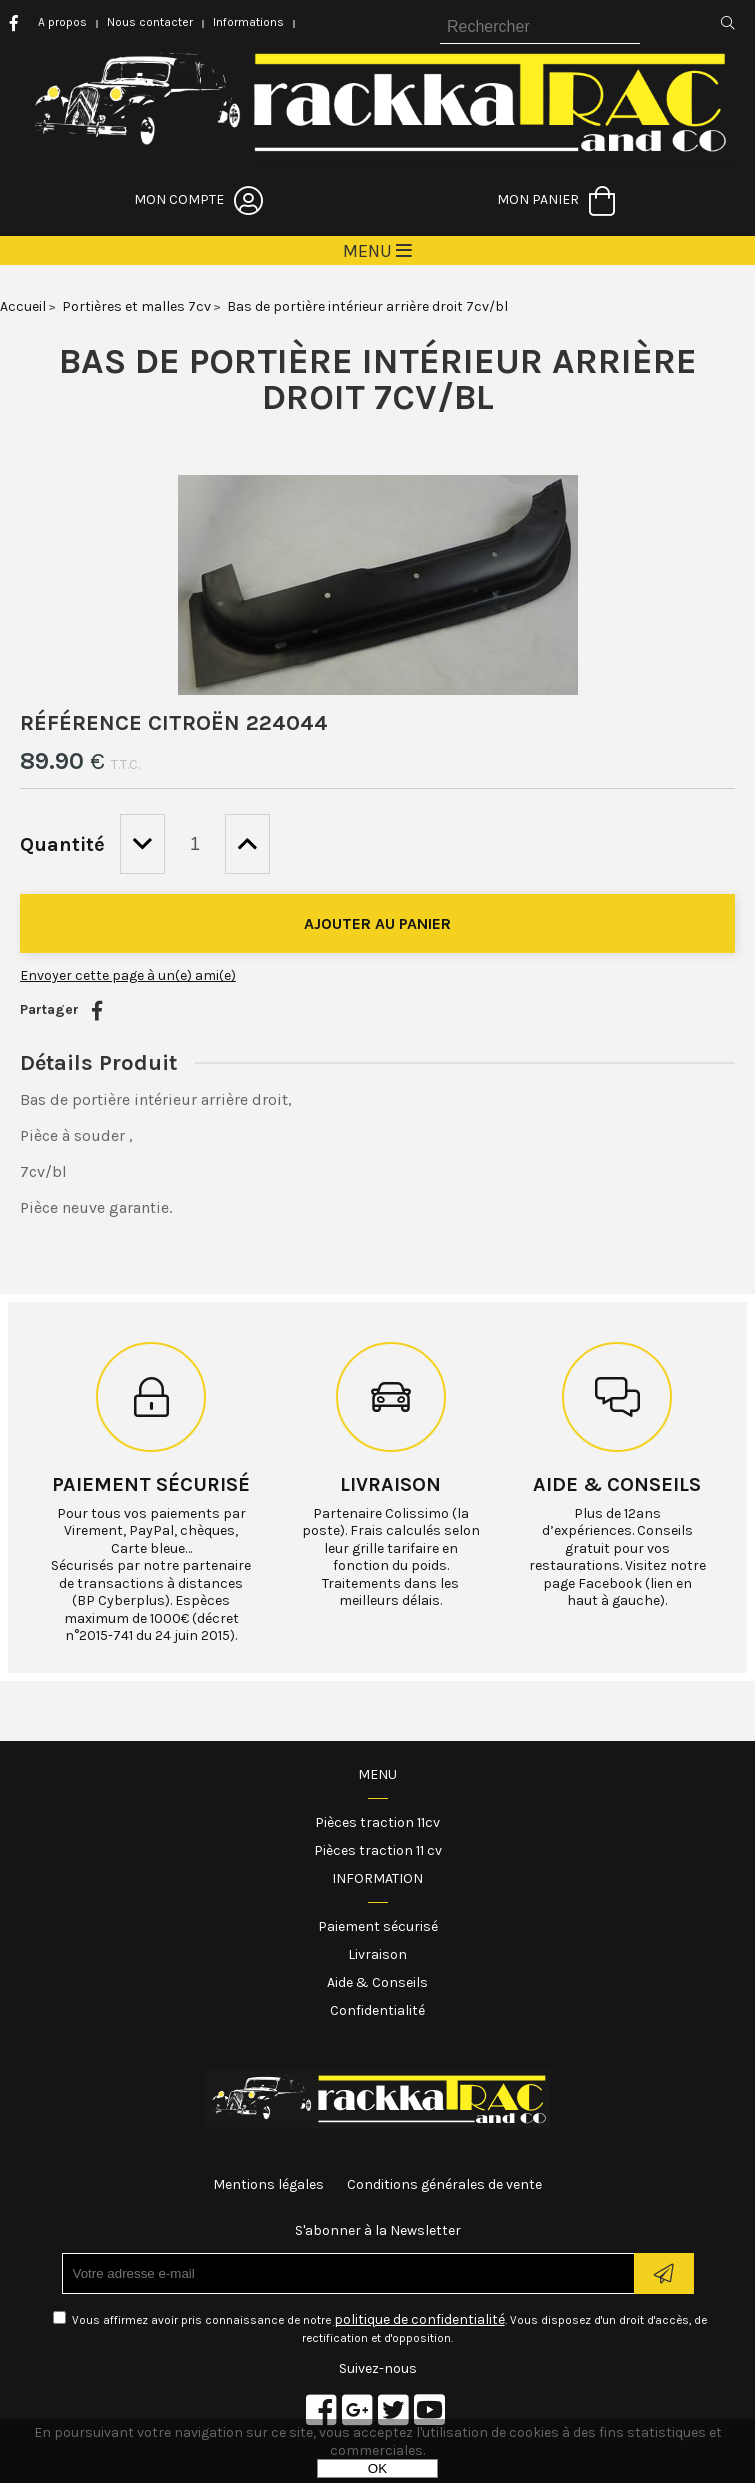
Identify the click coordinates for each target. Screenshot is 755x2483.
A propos (62, 22)
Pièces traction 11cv (377, 1822)
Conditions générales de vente (444, 2184)
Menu (377, 1774)
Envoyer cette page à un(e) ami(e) (128, 975)
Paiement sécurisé (151, 1484)
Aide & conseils (617, 1484)
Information (377, 1878)
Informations (248, 22)
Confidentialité (377, 2010)
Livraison (390, 1484)
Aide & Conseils (377, 1982)
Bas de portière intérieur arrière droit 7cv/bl (378, 379)
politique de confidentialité (419, 2319)
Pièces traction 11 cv (378, 1850)
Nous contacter (150, 22)
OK (377, 2468)
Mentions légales (268, 2184)
